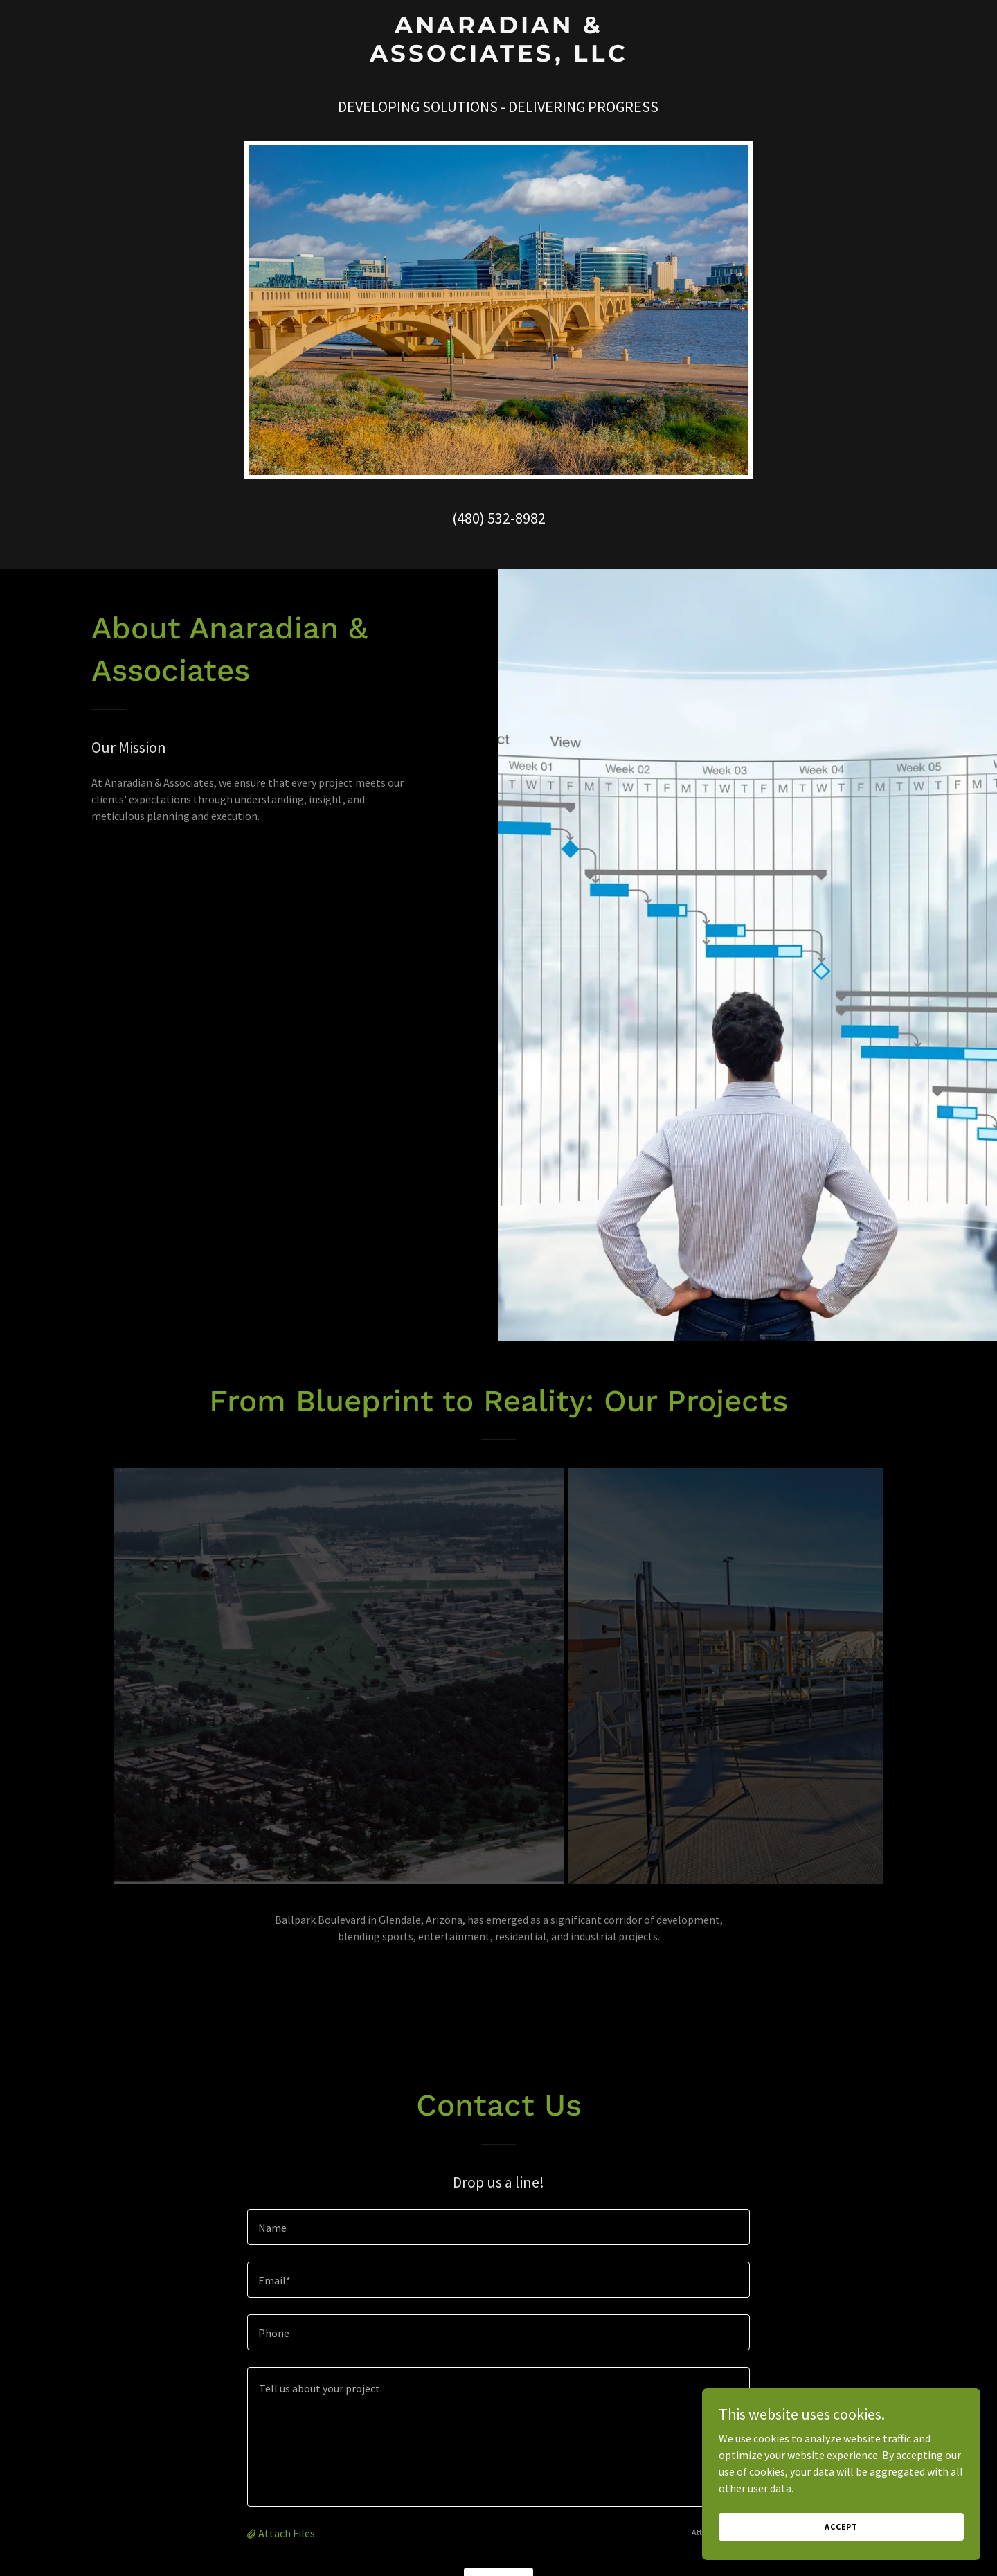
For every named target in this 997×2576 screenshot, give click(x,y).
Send (499, 2526)
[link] (498, 57)
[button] (252, 2472)
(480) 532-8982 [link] (499, 518)
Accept (842, 2526)
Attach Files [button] (286, 2472)
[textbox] (498, 2166)
